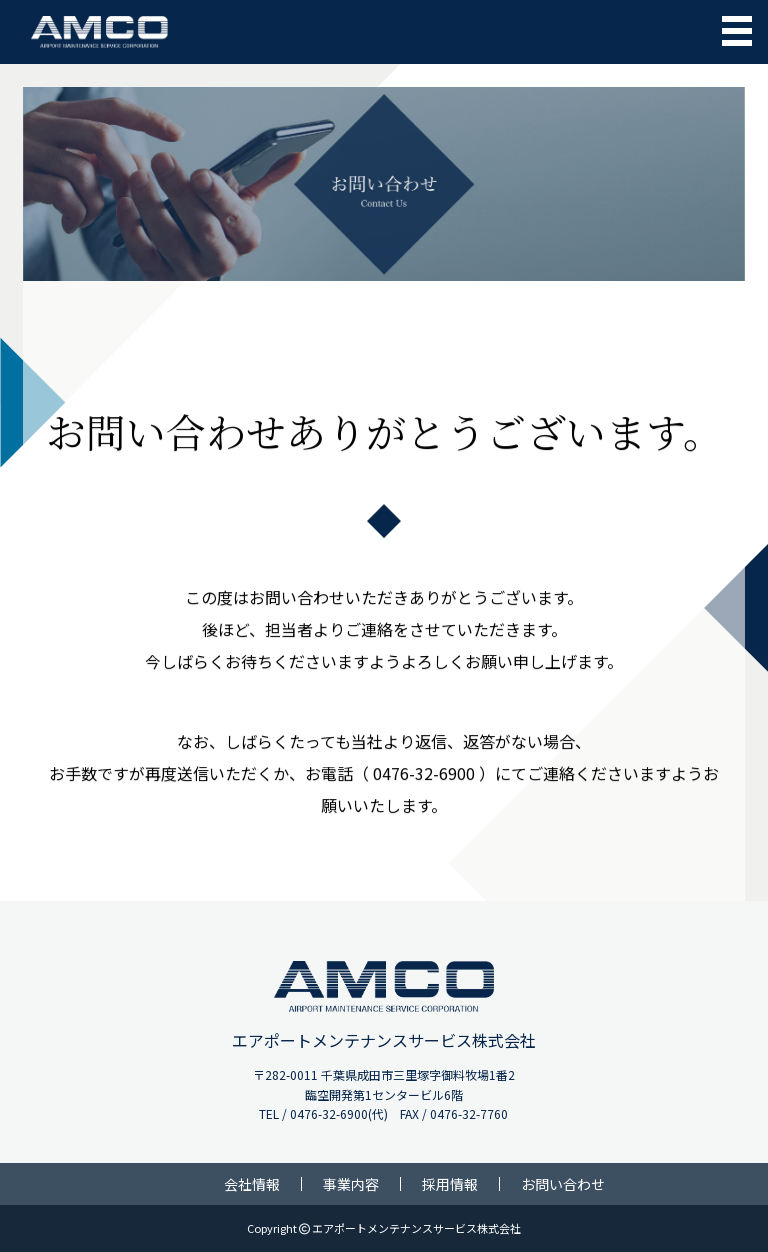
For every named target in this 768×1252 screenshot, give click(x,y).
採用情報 (450, 1184)
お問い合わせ (563, 1184)
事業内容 (351, 1184)
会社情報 (252, 1184)
